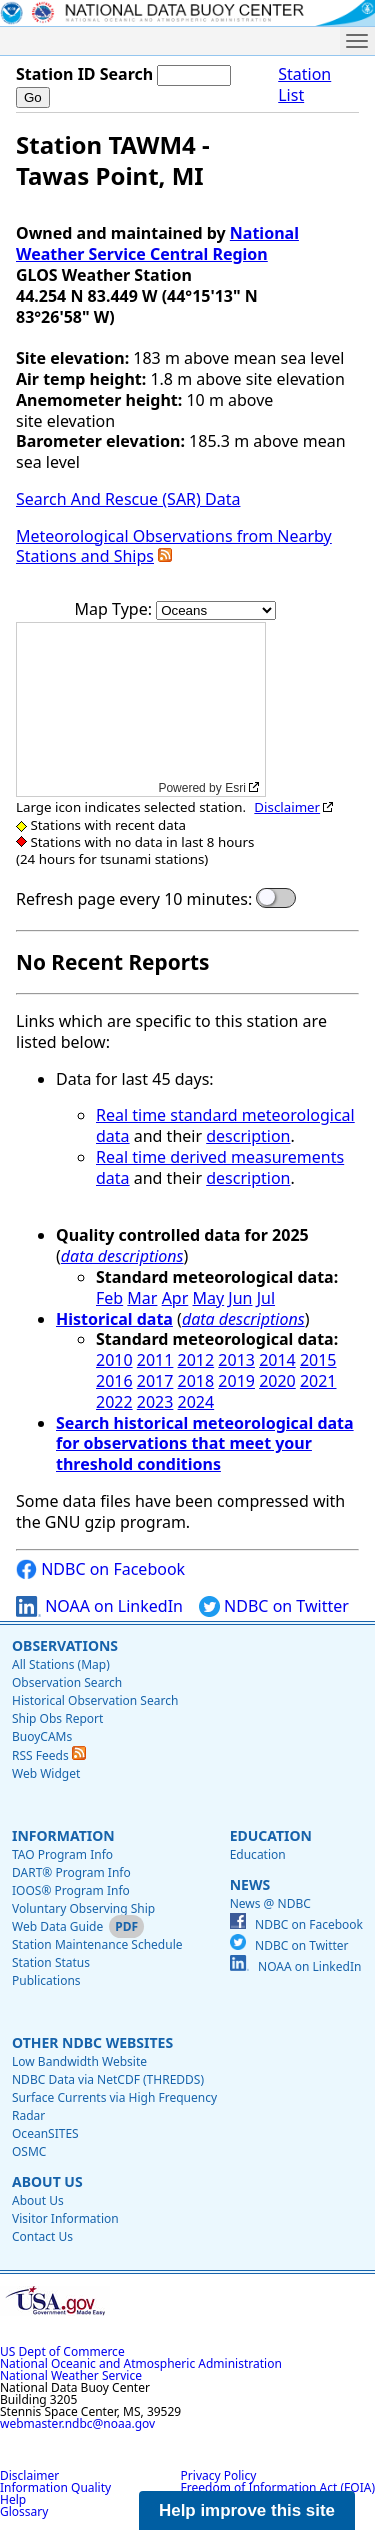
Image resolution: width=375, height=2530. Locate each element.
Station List (304, 85)
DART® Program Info (71, 1872)
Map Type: (116, 609)
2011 (155, 1360)
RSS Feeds (49, 1755)
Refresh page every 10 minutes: (134, 899)
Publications (46, 1980)
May (208, 1298)
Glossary (24, 2511)
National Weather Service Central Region (157, 243)
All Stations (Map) (61, 1664)
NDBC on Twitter (274, 1606)
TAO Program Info (62, 1854)
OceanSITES (45, 2133)
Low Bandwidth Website (79, 2061)
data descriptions (122, 1256)
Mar (142, 1298)
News (250, 1884)
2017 (155, 1381)
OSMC (29, 2151)
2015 (318, 1360)
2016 (114, 1381)
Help (13, 2499)
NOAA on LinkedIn (99, 1606)
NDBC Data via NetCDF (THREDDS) (108, 2079)
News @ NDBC (270, 1903)
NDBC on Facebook (100, 1569)
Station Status (51, 1962)
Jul (266, 1298)
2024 (196, 1402)
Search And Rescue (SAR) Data (128, 499)
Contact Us (42, 2236)
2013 (236, 1360)
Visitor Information (65, 2218)
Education (271, 1835)
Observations (65, 1645)
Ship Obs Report (57, 1718)
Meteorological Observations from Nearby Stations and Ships (174, 546)
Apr (175, 1298)
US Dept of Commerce (62, 2351)
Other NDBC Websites (92, 2042)
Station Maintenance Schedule (97, 1944)
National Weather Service (71, 2375)
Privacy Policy (219, 2475)
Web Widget (46, 1773)
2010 (114, 1360)
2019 (236, 1381)
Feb (109, 1298)
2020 (277, 1381)
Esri (235, 788)
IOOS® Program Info (71, 1890)
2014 (277, 1360)
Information (63, 1835)
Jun (240, 1298)
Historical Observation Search (95, 1700)
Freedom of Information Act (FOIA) (278, 2487)
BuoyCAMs (42, 1736)
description (248, 1136)
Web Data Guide (57, 1926)
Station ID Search (84, 74)
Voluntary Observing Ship (83, 1908)
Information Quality (55, 2487)
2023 (155, 1402)
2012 (196, 1360)
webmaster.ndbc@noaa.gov (77, 2423)
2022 (114, 1402)
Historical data (114, 1319)
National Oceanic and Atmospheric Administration (141, 2363)
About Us (47, 2181)
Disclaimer (287, 807)
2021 (318, 1381)
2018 (196, 1381)
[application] (141, 709)
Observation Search (67, 1682)
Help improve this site (247, 2510)
